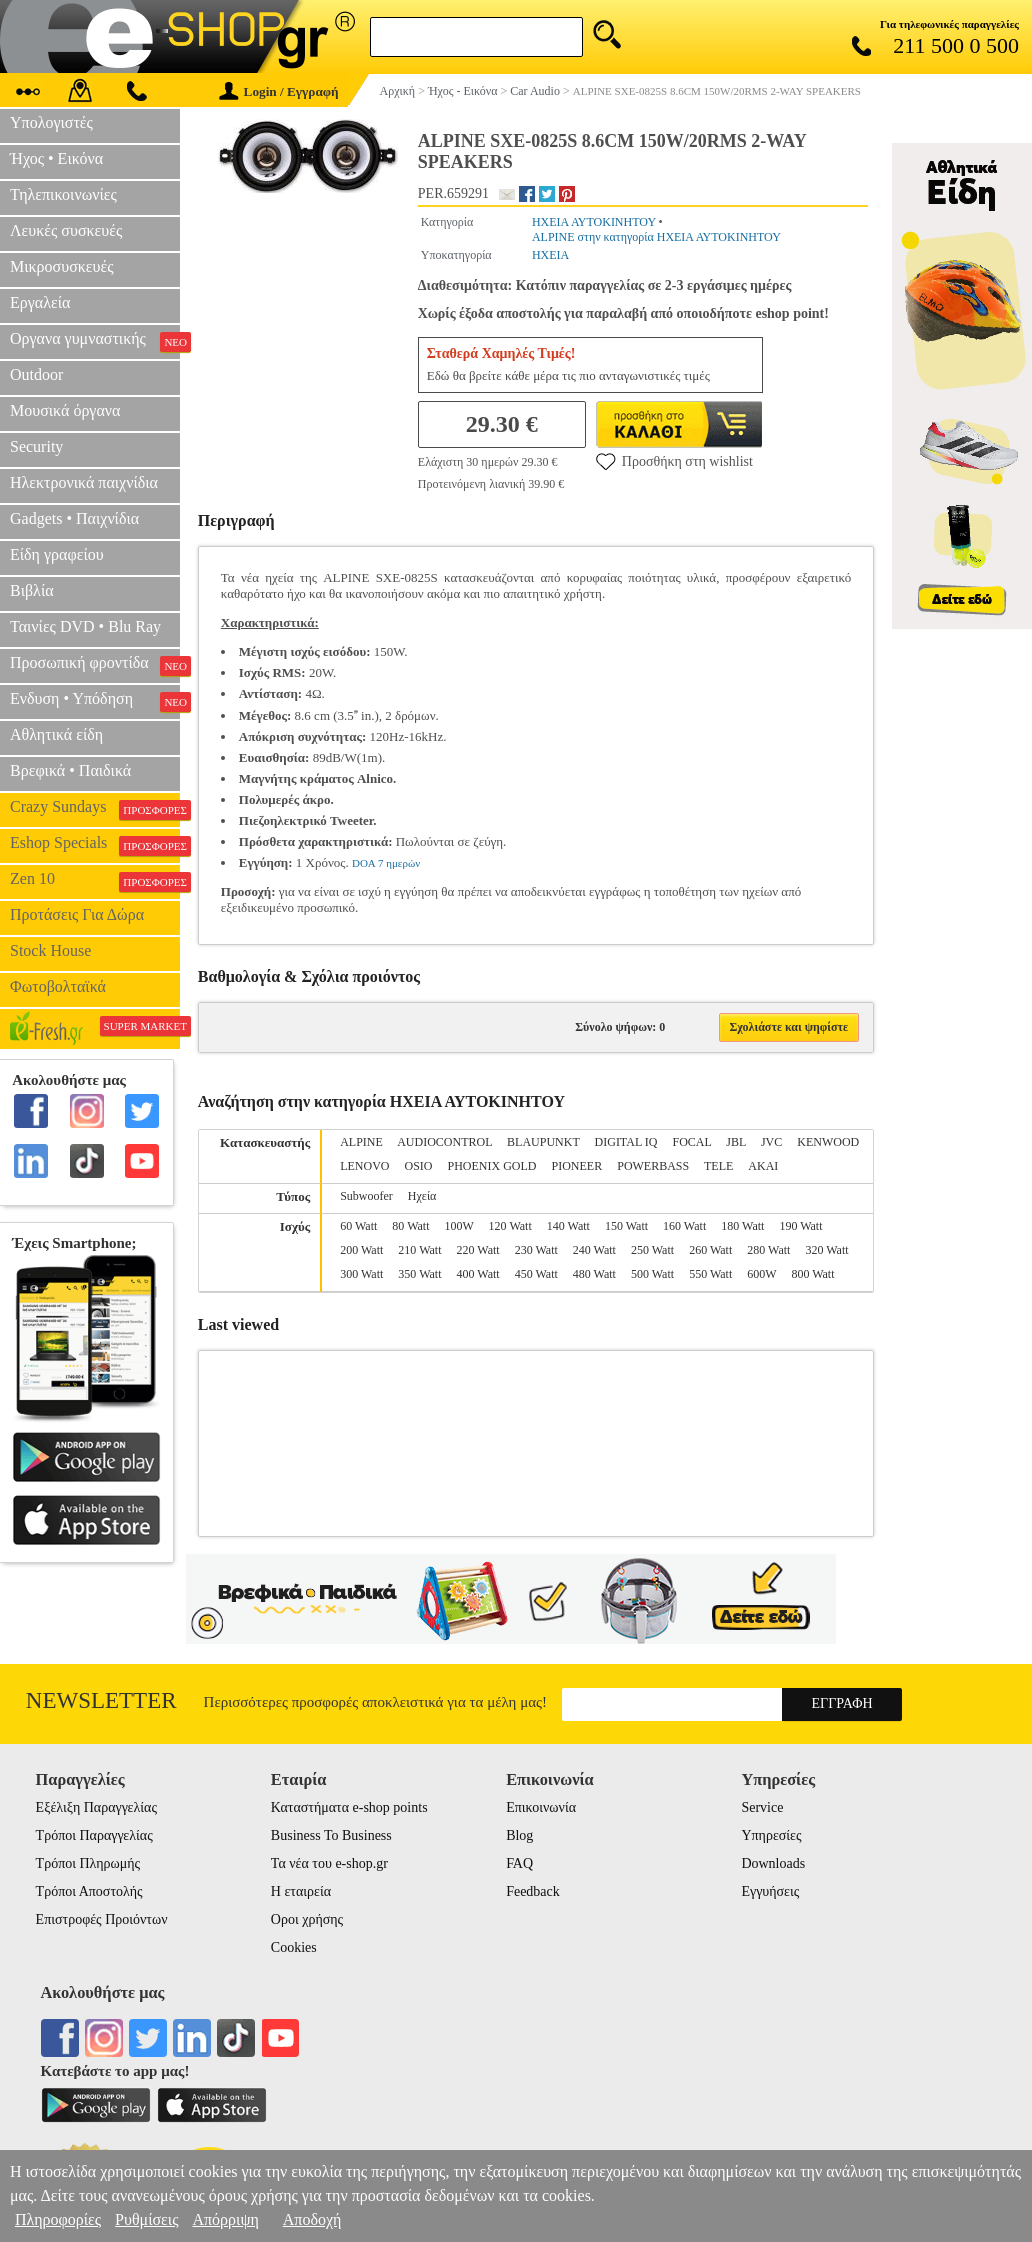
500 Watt (652, 1274)
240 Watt (594, 1250)
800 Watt (812, 1274)
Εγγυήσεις (770, 1891)
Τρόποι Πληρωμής (88, 1863)
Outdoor (36, 374)
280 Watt (768, 1250)
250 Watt (652, 1250)
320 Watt (826, 1250)
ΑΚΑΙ (763, 1166)
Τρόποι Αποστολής (89, 1891)
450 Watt (536, 1274)
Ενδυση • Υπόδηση (95, 701)
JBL (736, 1142)
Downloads (773, 1863)
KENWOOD (828, 1142)
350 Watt (419, 1274)
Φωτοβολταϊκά (58, 986)
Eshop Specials (95, 845)
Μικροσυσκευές (62, 266)
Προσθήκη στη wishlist (674, 461)
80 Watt (410, 1226)
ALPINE (361, 1142)
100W (459, 1226)
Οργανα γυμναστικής (95, 341)
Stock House (50, 950)
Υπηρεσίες (771, 1835)
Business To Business (331, 1835)
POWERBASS (653, 1166)
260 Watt (710, 1250)
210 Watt (419, 1250)
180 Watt (742, 1226)
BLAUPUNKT (543, 1142)
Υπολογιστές (51, 122)
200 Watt (361, 1250)
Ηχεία (422, 1196)
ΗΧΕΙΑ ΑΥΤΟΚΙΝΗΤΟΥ (594, 222)
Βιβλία (32, 590)
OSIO (419, 1166)
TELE (718, 1166)
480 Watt (594, 1274)
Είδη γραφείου (57, 554)
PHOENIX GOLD (492, 1166)
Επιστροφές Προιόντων (102, 1919)
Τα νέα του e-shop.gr (329, 1863)
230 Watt (536, 1250)
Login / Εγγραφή (279, 91)
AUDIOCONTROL (444, 1142)
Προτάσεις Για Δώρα (77, 914)
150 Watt (626, 1226)
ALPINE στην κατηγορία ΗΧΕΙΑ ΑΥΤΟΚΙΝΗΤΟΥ (656, 237)
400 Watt (478, 1274)
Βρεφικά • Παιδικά (70, 770)
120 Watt (510, 1226)
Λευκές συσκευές (66, 230)
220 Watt (478, 1250)
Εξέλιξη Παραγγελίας (96, 1807)
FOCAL (691, 1142)
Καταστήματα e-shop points (349, 1807)
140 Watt (568, 1226)
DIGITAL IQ (626, 1142)
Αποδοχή (312, 2219)
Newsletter (101, 1700)
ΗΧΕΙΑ (550, 255)
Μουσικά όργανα (65, 410)
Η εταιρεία (301, 1891)
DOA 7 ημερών (386, 863)
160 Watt (684, 1226)
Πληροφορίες (58, 2219)
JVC (771, 1142)
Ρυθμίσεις (146, 2219)
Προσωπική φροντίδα (95, 665)
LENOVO (364, 1166)
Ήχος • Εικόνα (56, 158)
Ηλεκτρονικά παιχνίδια (84, 482)
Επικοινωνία (541, 1807)
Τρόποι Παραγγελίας (94, 1835)
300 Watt (361, 1274)
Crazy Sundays (95, 809)
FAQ (519, 1863)
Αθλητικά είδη (56, 734)
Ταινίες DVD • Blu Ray (85, 626)
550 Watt (710, 1274)
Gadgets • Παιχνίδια (74, 518)
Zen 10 (95, 881)
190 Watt (800, 1226)
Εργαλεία (40, 302)
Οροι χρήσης (307, 1919)
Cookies (294, 1947)
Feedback (533, 1891)
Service (762, 1807)
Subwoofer (366, 1196)
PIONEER (577, 1166)
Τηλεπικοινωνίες (63, 194)
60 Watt (358, 1226)
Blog (519, 1835)
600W (761, 1274)
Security (36, 446)
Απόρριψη (225, 2219)
